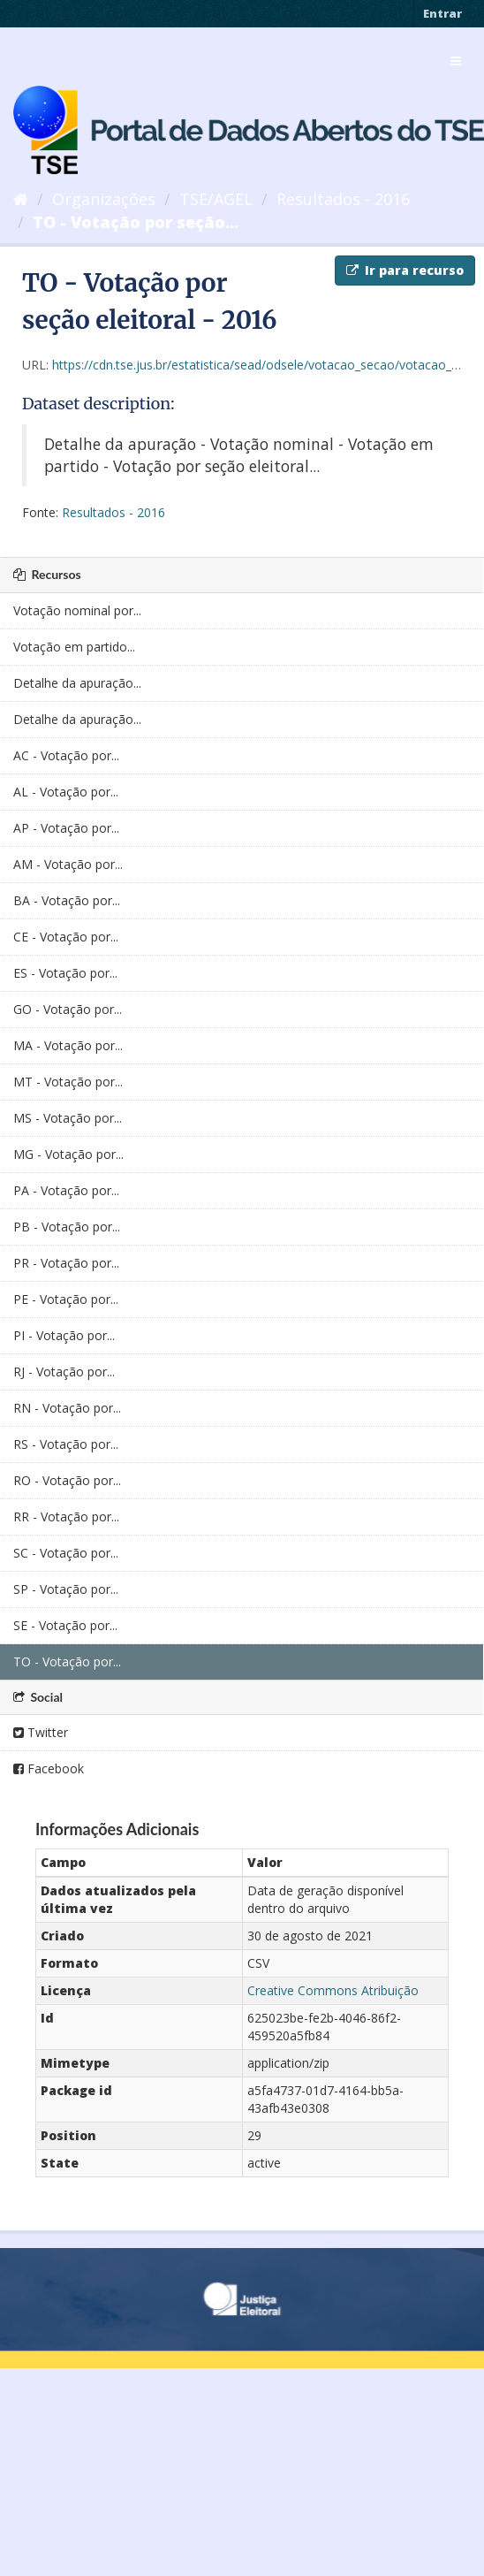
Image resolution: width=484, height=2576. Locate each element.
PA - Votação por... (66, 1190)
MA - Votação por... (68, 1045)
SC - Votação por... (65, 1552)
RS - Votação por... (65, 1444)
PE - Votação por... (65, 1299)
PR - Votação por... (66, 1262)
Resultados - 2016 (343, 199)
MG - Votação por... (68, 1154)
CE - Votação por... (65, 936)
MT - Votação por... (68, 1081)
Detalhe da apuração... (77, 682)
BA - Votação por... (66, 900)
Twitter (40, 1732)
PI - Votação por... (64, 1335)
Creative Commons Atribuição (333, 1990)
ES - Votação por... (65, 972)
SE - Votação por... (65, 1625)
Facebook (48, 1768)
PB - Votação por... (66, 1226)
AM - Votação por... (68, 864)
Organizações (103, 199)
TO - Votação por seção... (135, 221)
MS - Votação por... (67, 1117)
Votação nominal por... (77, 610)
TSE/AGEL (216, 199)
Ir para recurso (405, 270)
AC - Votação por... (66, 755)
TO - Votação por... (67, 1661)
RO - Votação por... (67, 1480)
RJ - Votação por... (64, 1371)
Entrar (442, 13)
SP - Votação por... (65, 1589)
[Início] (20, 199)
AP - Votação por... (66, 827)
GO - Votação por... (67, 1009)
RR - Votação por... (66, 1516)
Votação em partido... (74, 646)
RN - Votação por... (67, 1407)
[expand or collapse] (456, 61)
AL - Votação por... (65, 791)
